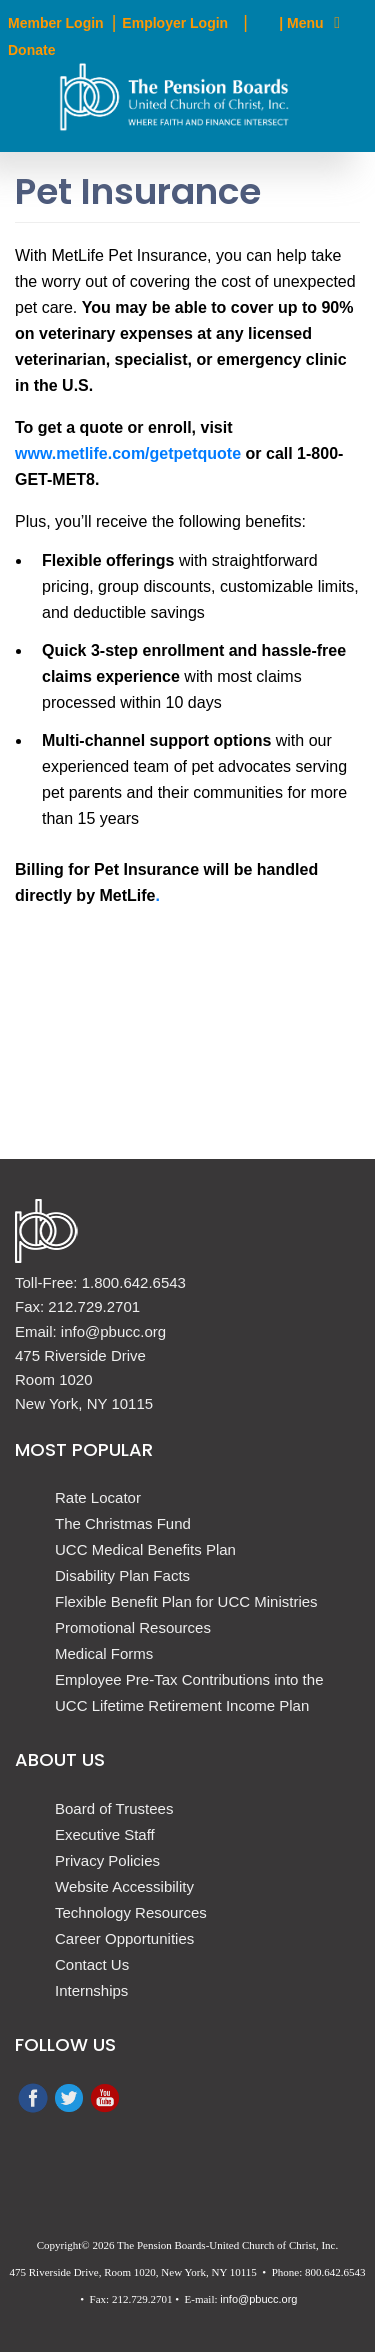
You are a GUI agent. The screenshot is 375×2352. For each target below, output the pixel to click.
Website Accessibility (124, 1886)
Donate (31, 50)
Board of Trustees (114, 1808)
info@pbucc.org (258, 2299)
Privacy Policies (107, 1860)
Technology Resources (131, 1912)
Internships (91, 1990)
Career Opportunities (124, 1938)
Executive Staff (105, 1834)
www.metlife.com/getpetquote (128, 453)
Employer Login (175, 23)
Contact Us (92, 1964)
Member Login (56, 23)
